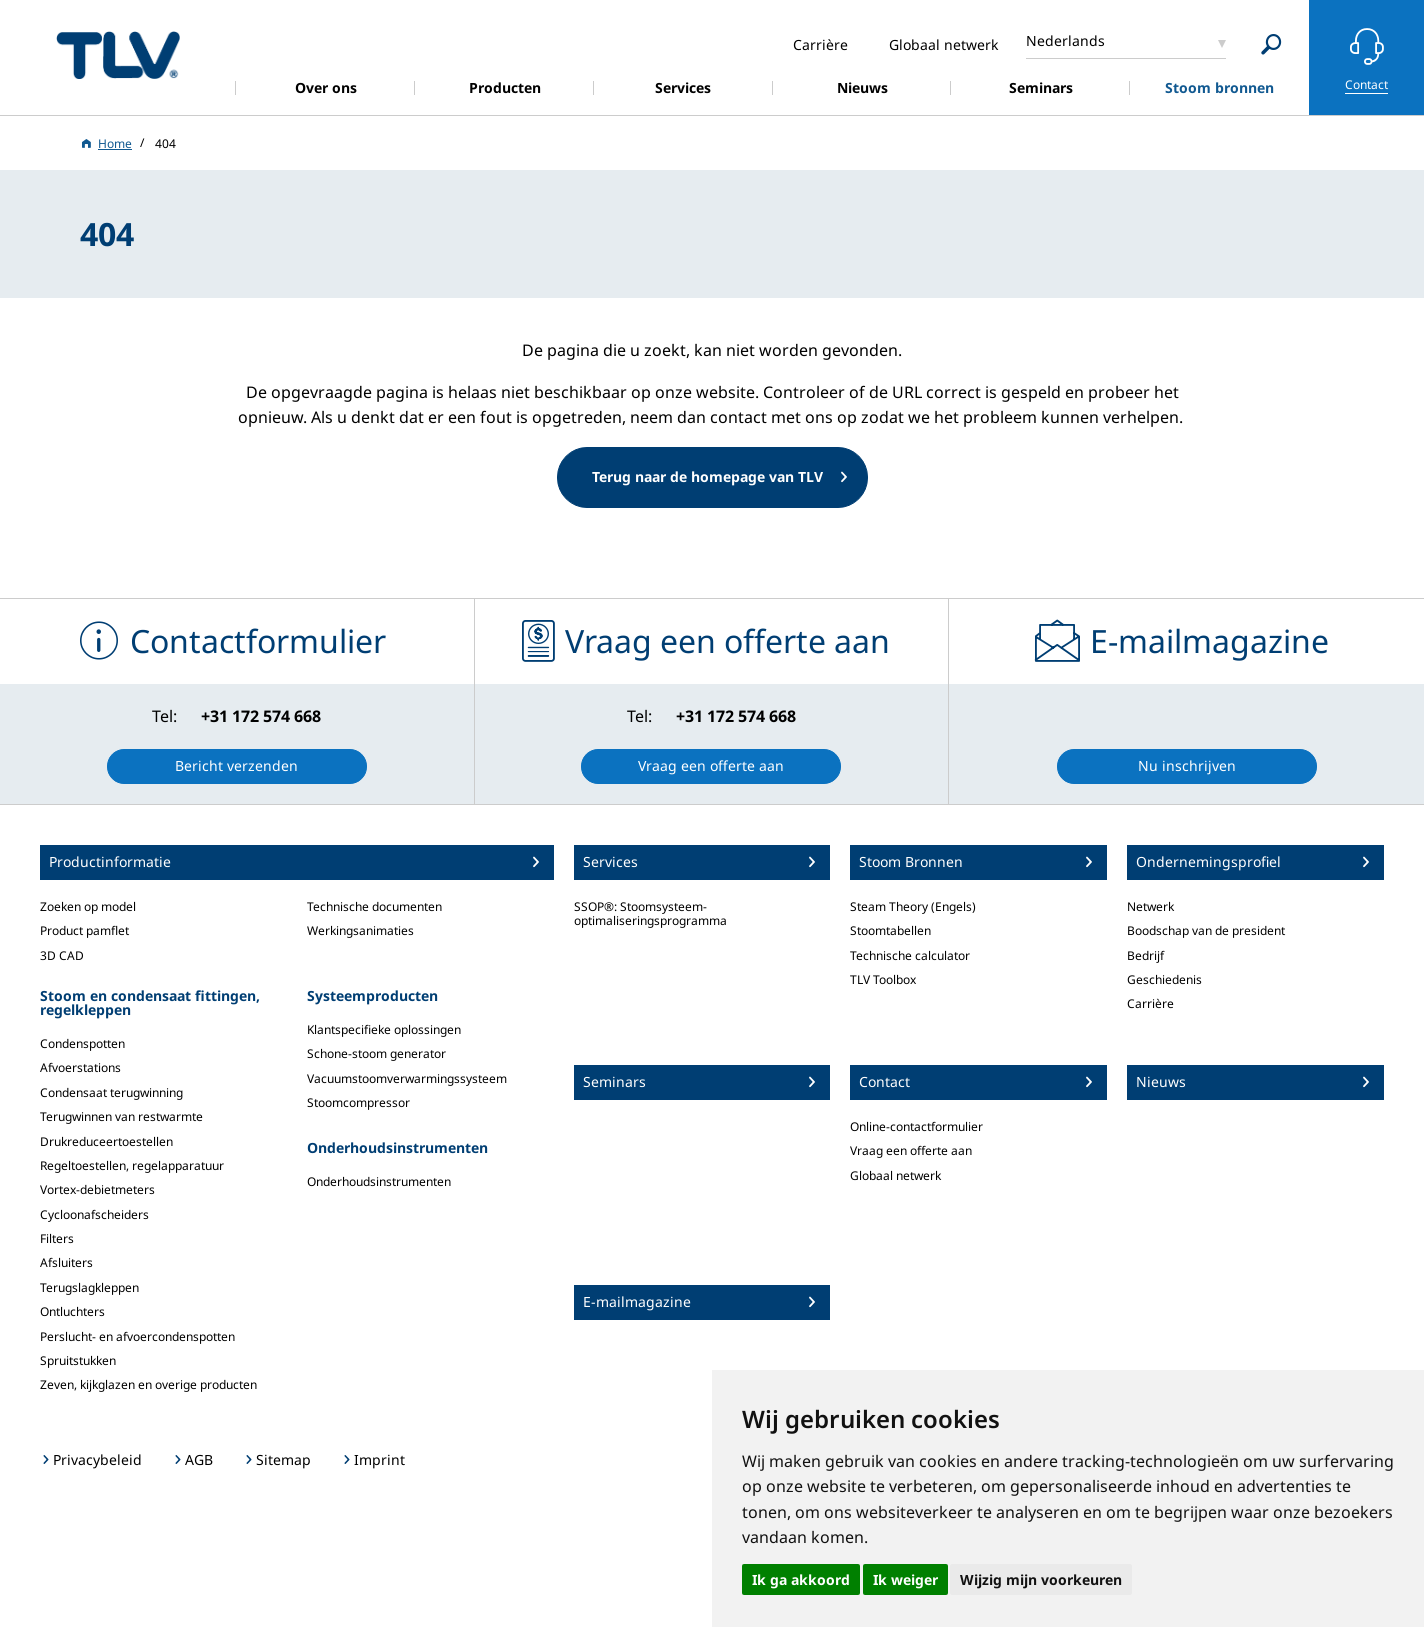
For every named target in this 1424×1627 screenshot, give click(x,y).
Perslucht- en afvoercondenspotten (137, 1336)
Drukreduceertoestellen (106, 1141)
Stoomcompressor (358, 1102)
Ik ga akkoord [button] (801, 1579)
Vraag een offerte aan (911, 1150)
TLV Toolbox (883, 979)
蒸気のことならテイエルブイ (118, 54)
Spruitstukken (78, 1360)
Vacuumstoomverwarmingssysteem (407, 1078)
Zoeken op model (88, 906)
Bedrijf (1145, 955)
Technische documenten (374, 906)
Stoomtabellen (890, 930)
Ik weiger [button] (905, 1579)
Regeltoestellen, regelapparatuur (132, 1165)
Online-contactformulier (916, 1126)
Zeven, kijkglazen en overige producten (148, 1384)
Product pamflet (84, 930)
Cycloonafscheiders (94, 1214)
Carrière (1150, 1003)
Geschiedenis (1164, 979)
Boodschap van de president (1206, 930)
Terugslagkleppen (89, 1287)
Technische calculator (910, 955)
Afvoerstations (80, 1067)
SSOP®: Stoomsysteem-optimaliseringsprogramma (650, 913)
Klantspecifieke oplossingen (384, 1029)
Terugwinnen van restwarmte (121, 1116)
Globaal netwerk (895, 1175)
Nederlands (1065, 40)
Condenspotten (82, 1043)
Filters (57, 1238)
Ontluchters (72, 1311)
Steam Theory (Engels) (913, 906)
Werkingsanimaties (360, 930)
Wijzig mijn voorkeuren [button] (1041, 1579)
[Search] (1271, 44)
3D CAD (62, 955)
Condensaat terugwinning (111, 1092)
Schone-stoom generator (376, 1053)
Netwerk (1150, 906)
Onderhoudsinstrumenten (379, 1181)
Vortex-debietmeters (97, 1189)
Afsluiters (66, 1262)
